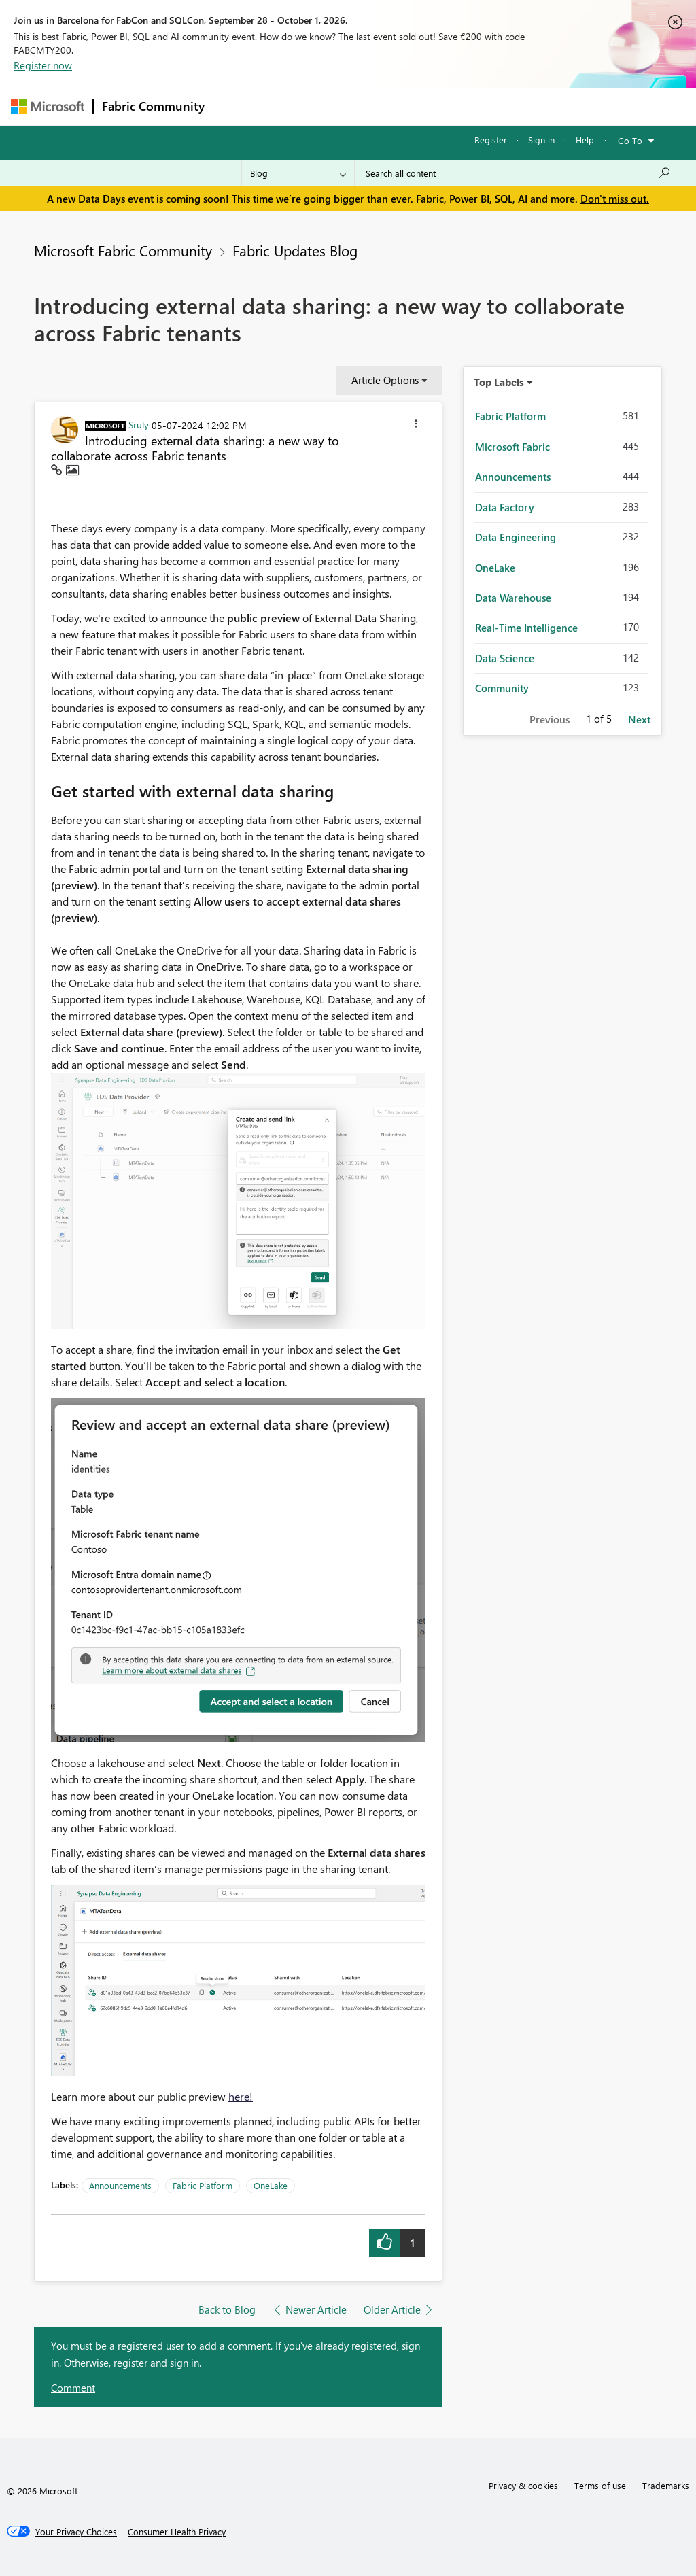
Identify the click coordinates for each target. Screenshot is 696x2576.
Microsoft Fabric (512, 446)
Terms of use (600, 2485)
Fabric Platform (202, 2185)
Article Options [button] (385, 380)
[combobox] (518, 173)
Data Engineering (515, 537)
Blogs (472, 106)
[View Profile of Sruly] (138, 424)
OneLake (271, 2185)
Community (502, 688)
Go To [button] (630, 140)
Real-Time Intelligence (526, 627)
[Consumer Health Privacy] (177, 2532)
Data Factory (504, 507)
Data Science (504, 658)
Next (639, 719)
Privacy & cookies (523, 2485)
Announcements (120, 2185)
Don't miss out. (614, 198)
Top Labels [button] (499, 382)
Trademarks (665, 2485)
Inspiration (295, 106)
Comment (73, 2387)
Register (490, 139)
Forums (235, 106)
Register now (43, 65)
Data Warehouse (513, 597)
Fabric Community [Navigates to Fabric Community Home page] (153, 106)
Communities (411, 106)
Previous (549, 719)
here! (240, 2096)
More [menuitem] (518, 106)
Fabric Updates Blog (295, 250)
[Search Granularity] (298, 173)
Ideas (351, 106)
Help (585, 139)
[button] (415, 425)
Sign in (541, 139)
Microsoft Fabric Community (123, 250)
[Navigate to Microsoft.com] (47, 106)
